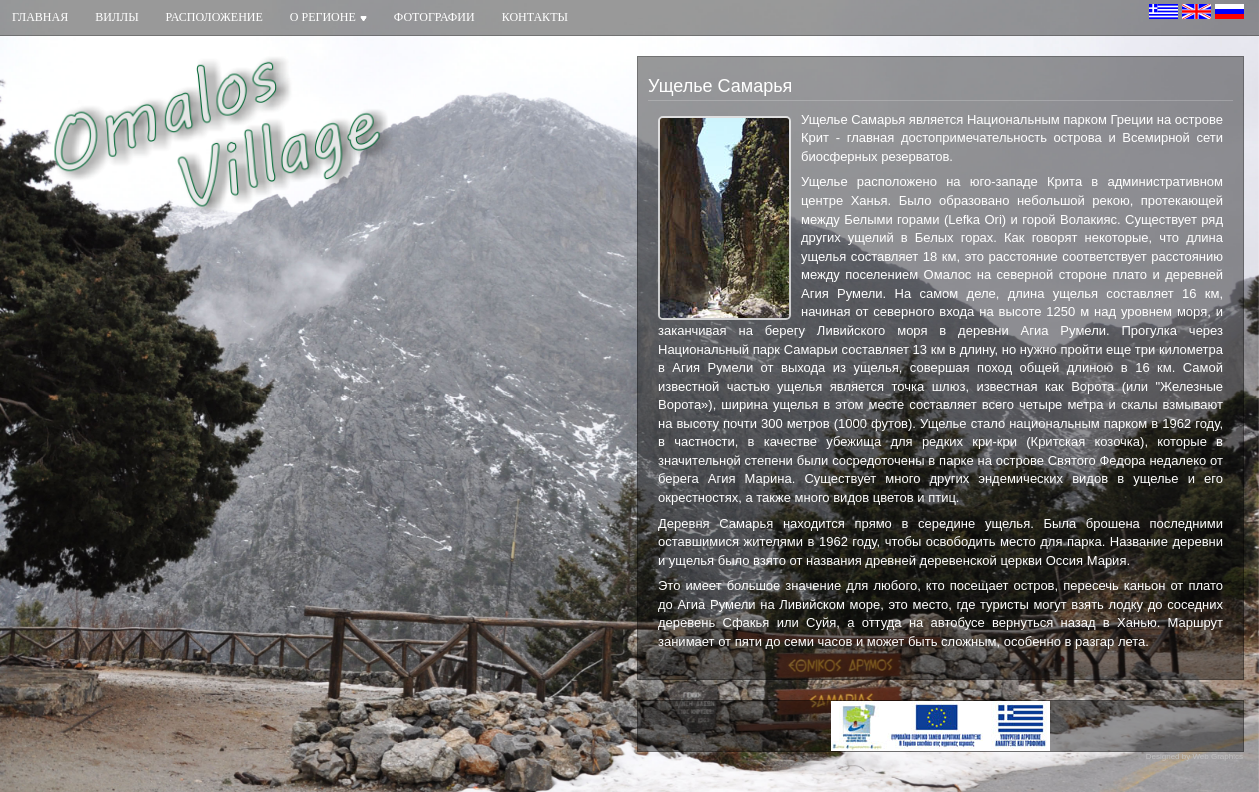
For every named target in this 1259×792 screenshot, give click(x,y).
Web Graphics (1217, 756)
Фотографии (434, 17)
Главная (40, 17)
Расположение (214, 17)
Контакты (535, 17)
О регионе (328, 17)
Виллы (116, 17)
